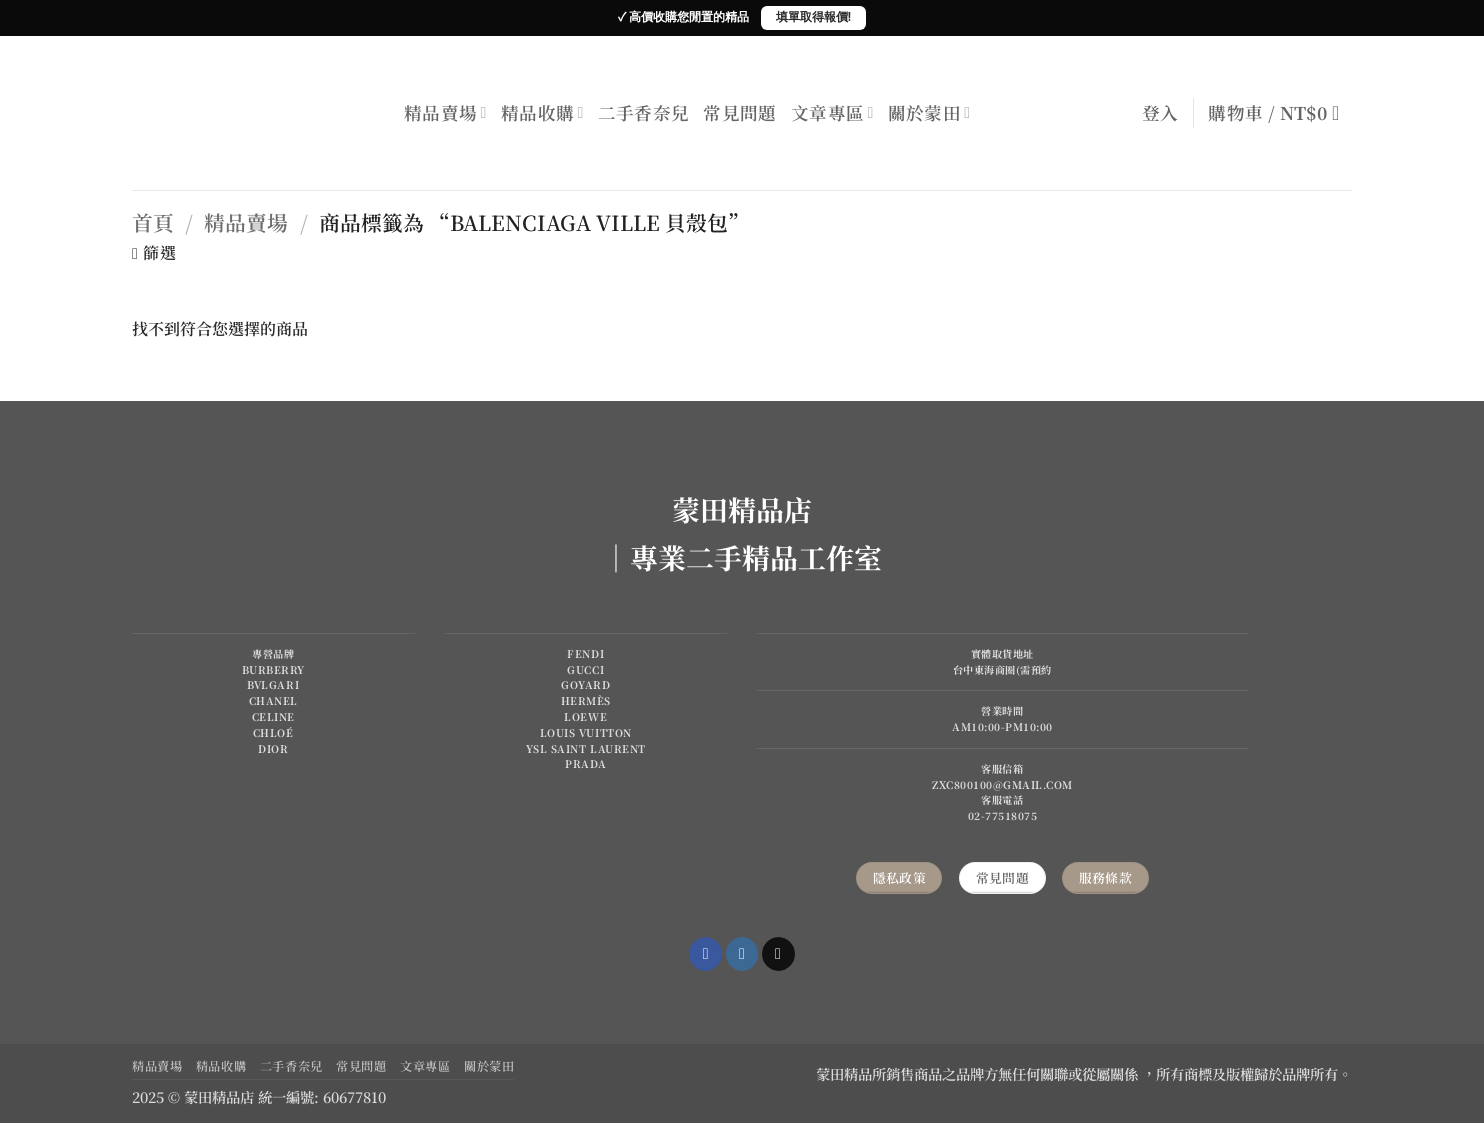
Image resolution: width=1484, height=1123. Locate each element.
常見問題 (739, 112)
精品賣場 (445, 112)
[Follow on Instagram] (742, 954)
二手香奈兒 (644, 112)
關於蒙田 (929, 112)
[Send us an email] (778, 954)
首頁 (153, 222)
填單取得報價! (813, 17)
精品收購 (542, 112)
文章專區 (832, 112)
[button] (1160, 113)
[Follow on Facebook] (705, 954)
